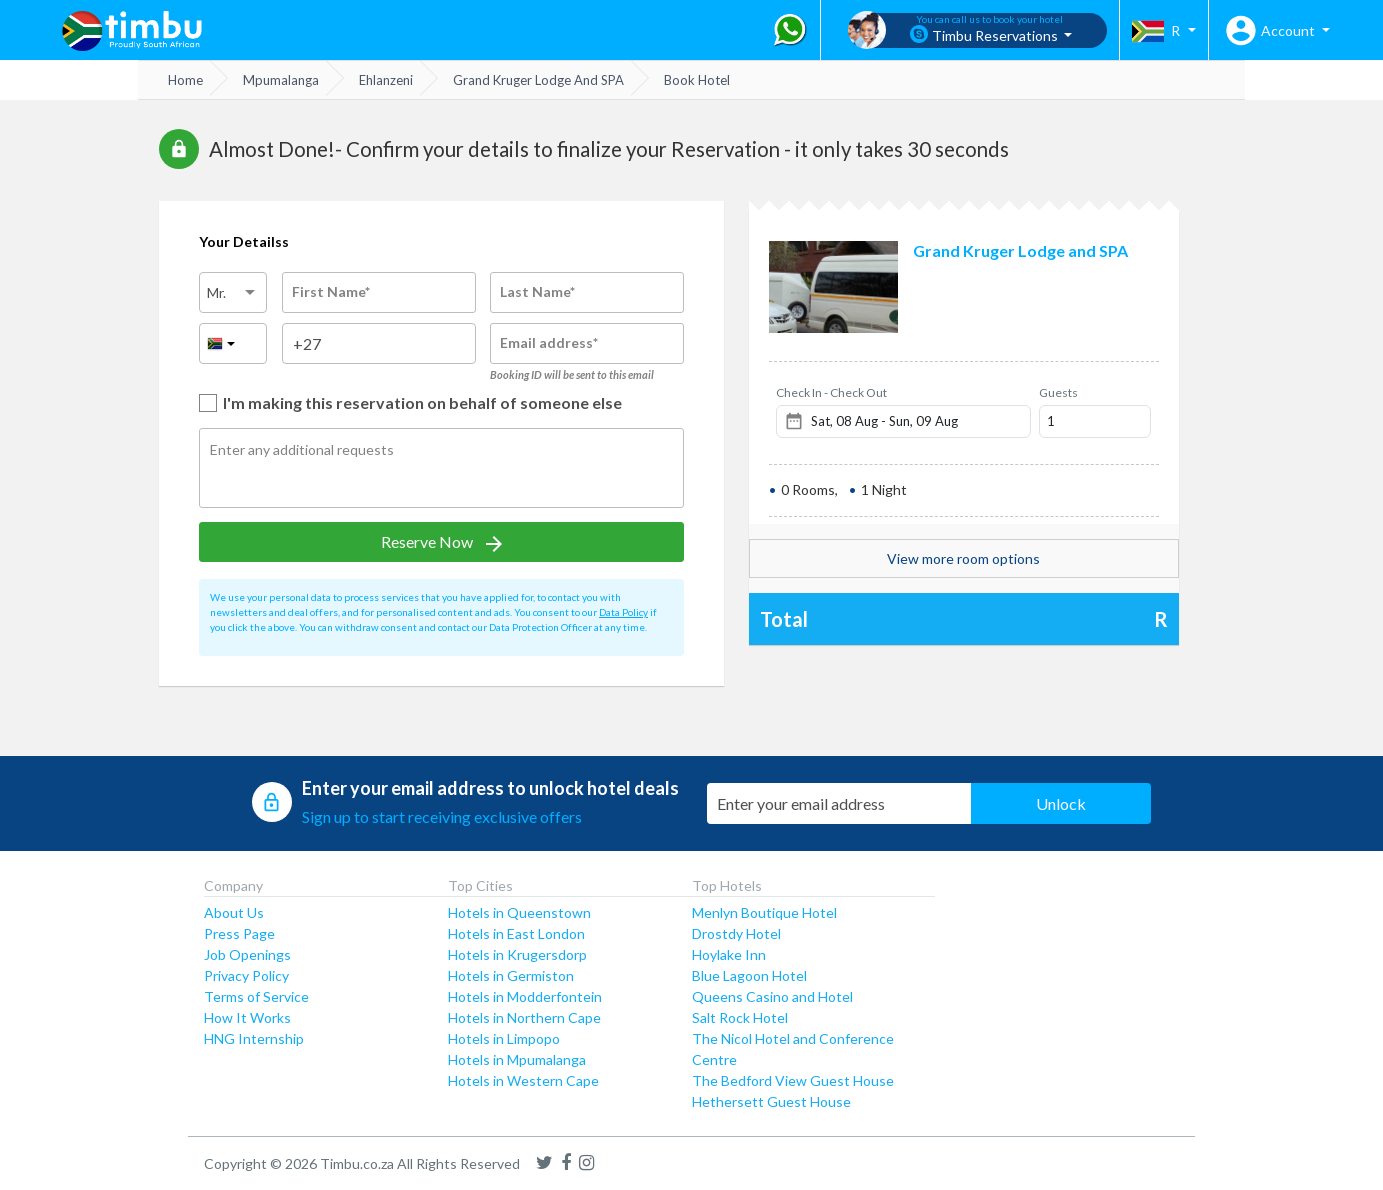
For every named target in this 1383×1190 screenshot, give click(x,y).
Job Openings (247, 954)
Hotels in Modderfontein (525, 996)
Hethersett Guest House (771, 1101)
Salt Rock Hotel (740, 1017)
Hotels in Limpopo (504, 1038)
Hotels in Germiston (511, 975)
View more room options (963, 558)
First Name (331, 291)
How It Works (247, 1017)
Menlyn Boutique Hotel (764, 912)
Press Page (239, 933)
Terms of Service (256, 996)
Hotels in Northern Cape (524, 1017)
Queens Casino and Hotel (772, 996)
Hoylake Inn (729, 954)
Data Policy (623, 612)
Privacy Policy (246, 975)
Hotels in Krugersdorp (517, 954)
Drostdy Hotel (736, 933)
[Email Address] (842, 803)
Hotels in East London (516, 933)
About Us (234, 912)
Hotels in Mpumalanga (517, 1059)
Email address (549, 342)
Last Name (537, 291)
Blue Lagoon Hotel (749, 975)
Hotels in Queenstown (519, 912)
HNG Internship (254, 1038)
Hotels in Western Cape (523, 1080)
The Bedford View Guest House (793, 1080)
